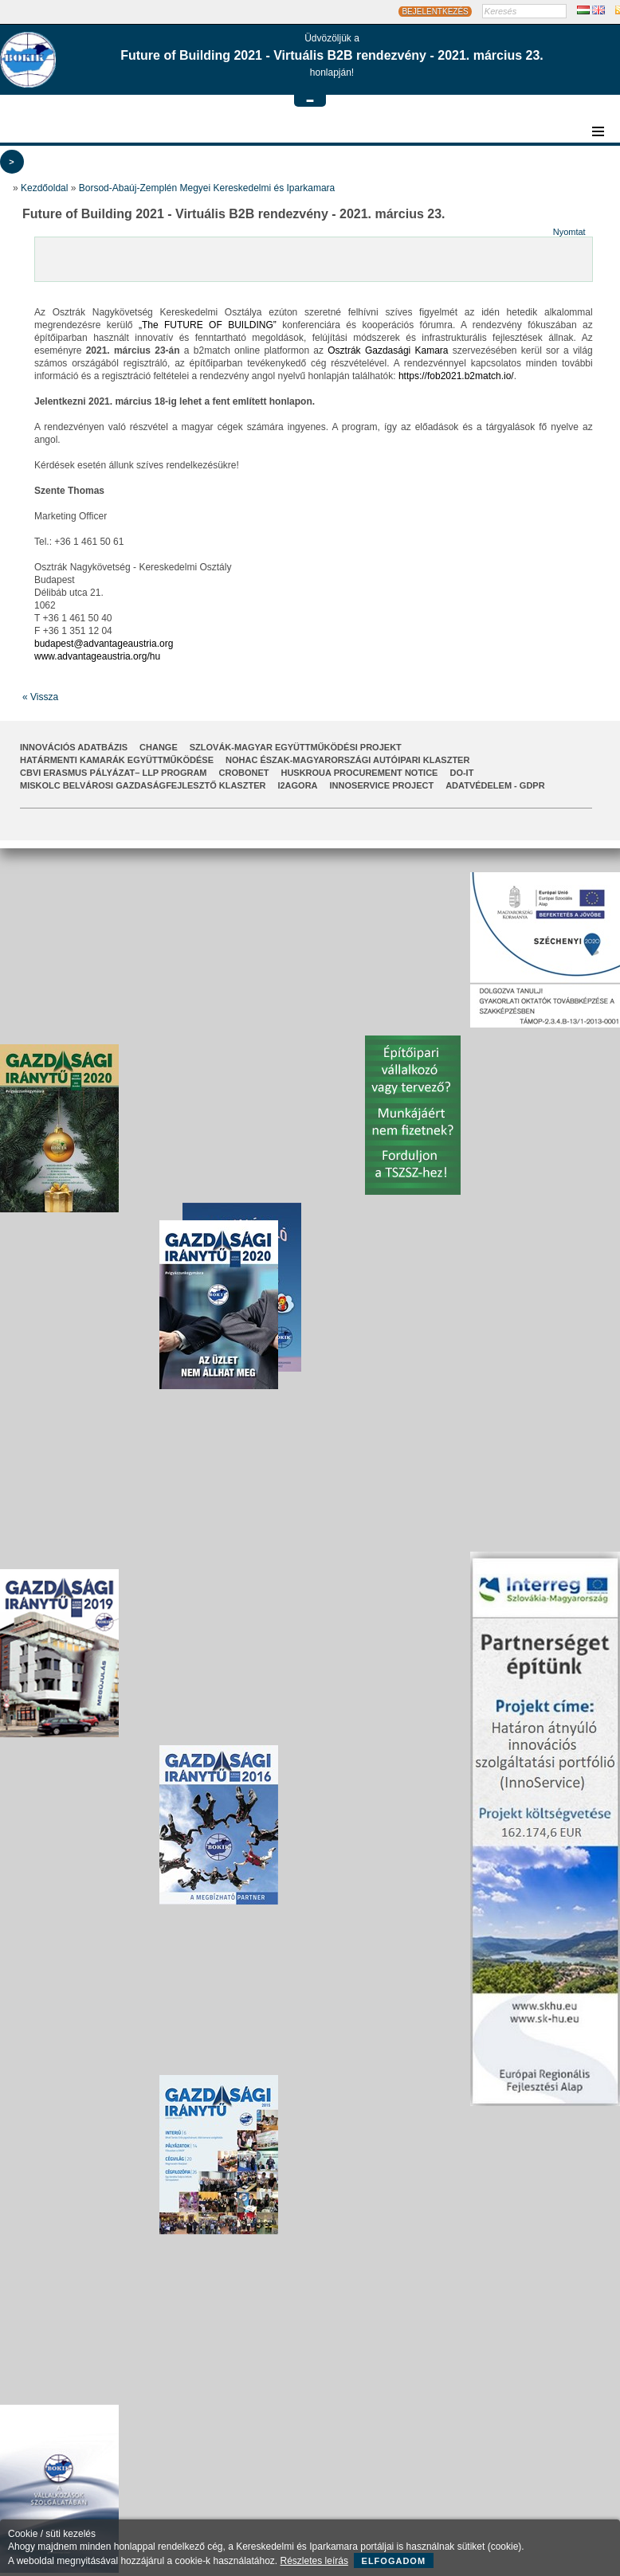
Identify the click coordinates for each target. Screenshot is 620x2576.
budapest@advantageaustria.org (103, 643)
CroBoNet (244, 772)
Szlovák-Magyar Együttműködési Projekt (296, 747)
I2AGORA (297, 785)
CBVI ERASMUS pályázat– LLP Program (113, 772)
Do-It (461, 772)
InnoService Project (382, 785)
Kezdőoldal (44, 188)
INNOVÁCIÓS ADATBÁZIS (74, 747)
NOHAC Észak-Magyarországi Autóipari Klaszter (347, 760)
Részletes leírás (314, 2560)
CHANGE (158, 747)
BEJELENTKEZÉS (435, 11)
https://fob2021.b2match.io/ (456, 376)
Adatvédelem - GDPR (494, 785)
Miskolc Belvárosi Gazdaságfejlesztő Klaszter (142, 785)
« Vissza (40, 697)
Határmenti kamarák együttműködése (117, 760)
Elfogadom (394, 2561)
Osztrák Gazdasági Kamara (388, 350)
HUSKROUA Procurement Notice (359, 772)
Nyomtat (569, 232)
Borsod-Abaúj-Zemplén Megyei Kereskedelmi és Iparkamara (207, 188)
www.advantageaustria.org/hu (97, 656)
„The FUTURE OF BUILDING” (208, 325)
